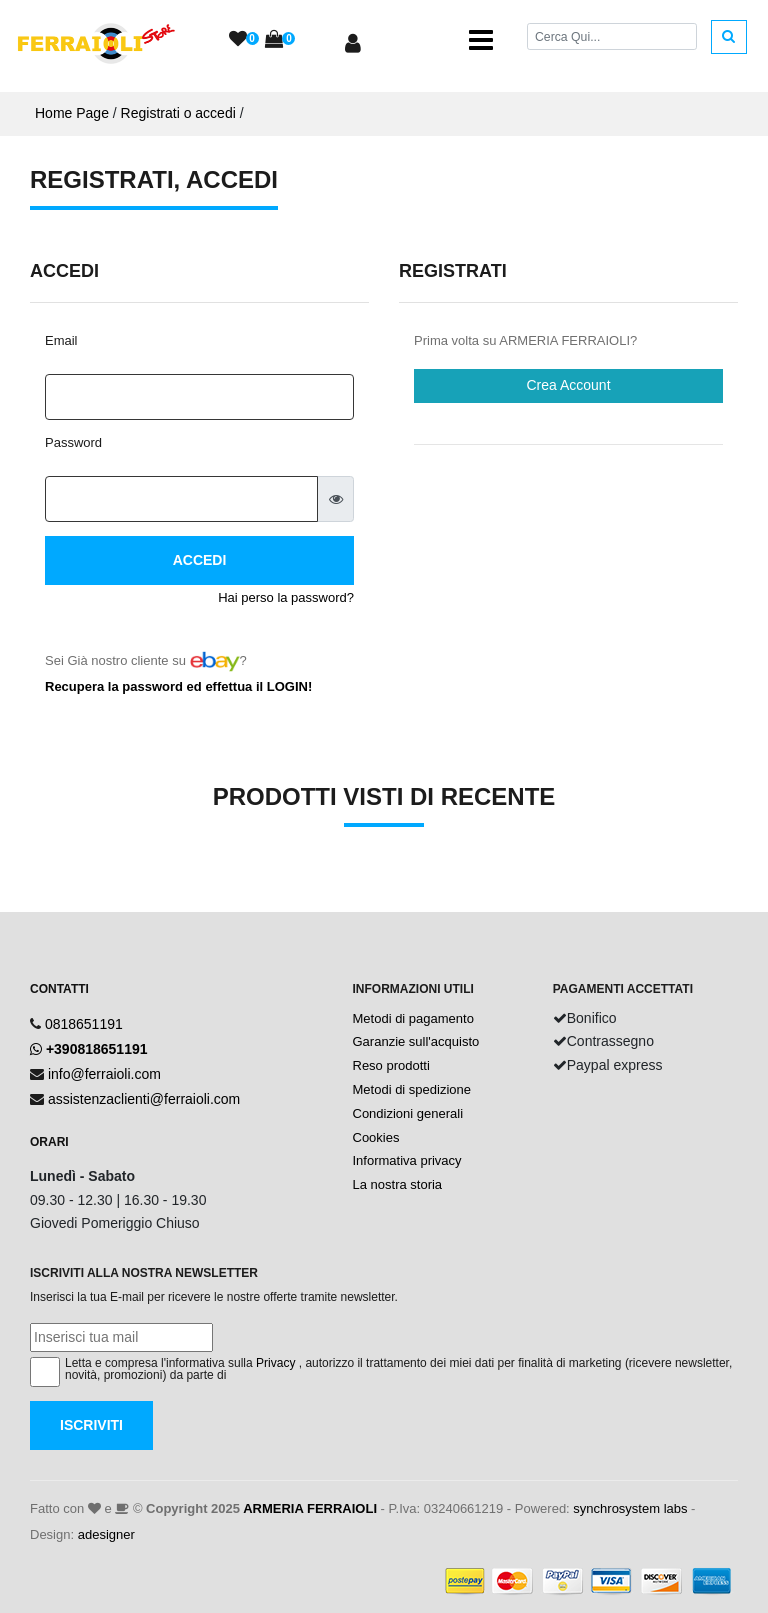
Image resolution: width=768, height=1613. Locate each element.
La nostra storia (398, 1184)
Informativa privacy (407, 1160)
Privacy (275, 1363)
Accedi (200, 560)
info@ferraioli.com (104, 1074)
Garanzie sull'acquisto (416, 1041)
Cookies (376, 1137)
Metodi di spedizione (412, 1089)
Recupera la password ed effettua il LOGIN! (178, 686)
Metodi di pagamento (413, 1018)
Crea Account (568, 385)
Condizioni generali (408, 1113)
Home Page (72, 113)
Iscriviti (91, 1425)
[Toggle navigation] (481, 40)
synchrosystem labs (630, 1508)
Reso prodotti (391, 1065)
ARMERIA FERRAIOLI (310, 1508)
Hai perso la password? (286, 597)
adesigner (106, 1534)
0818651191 (84, 1024)
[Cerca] (612, 36)
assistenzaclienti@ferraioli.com (144, 1099)
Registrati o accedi (178, 113)
